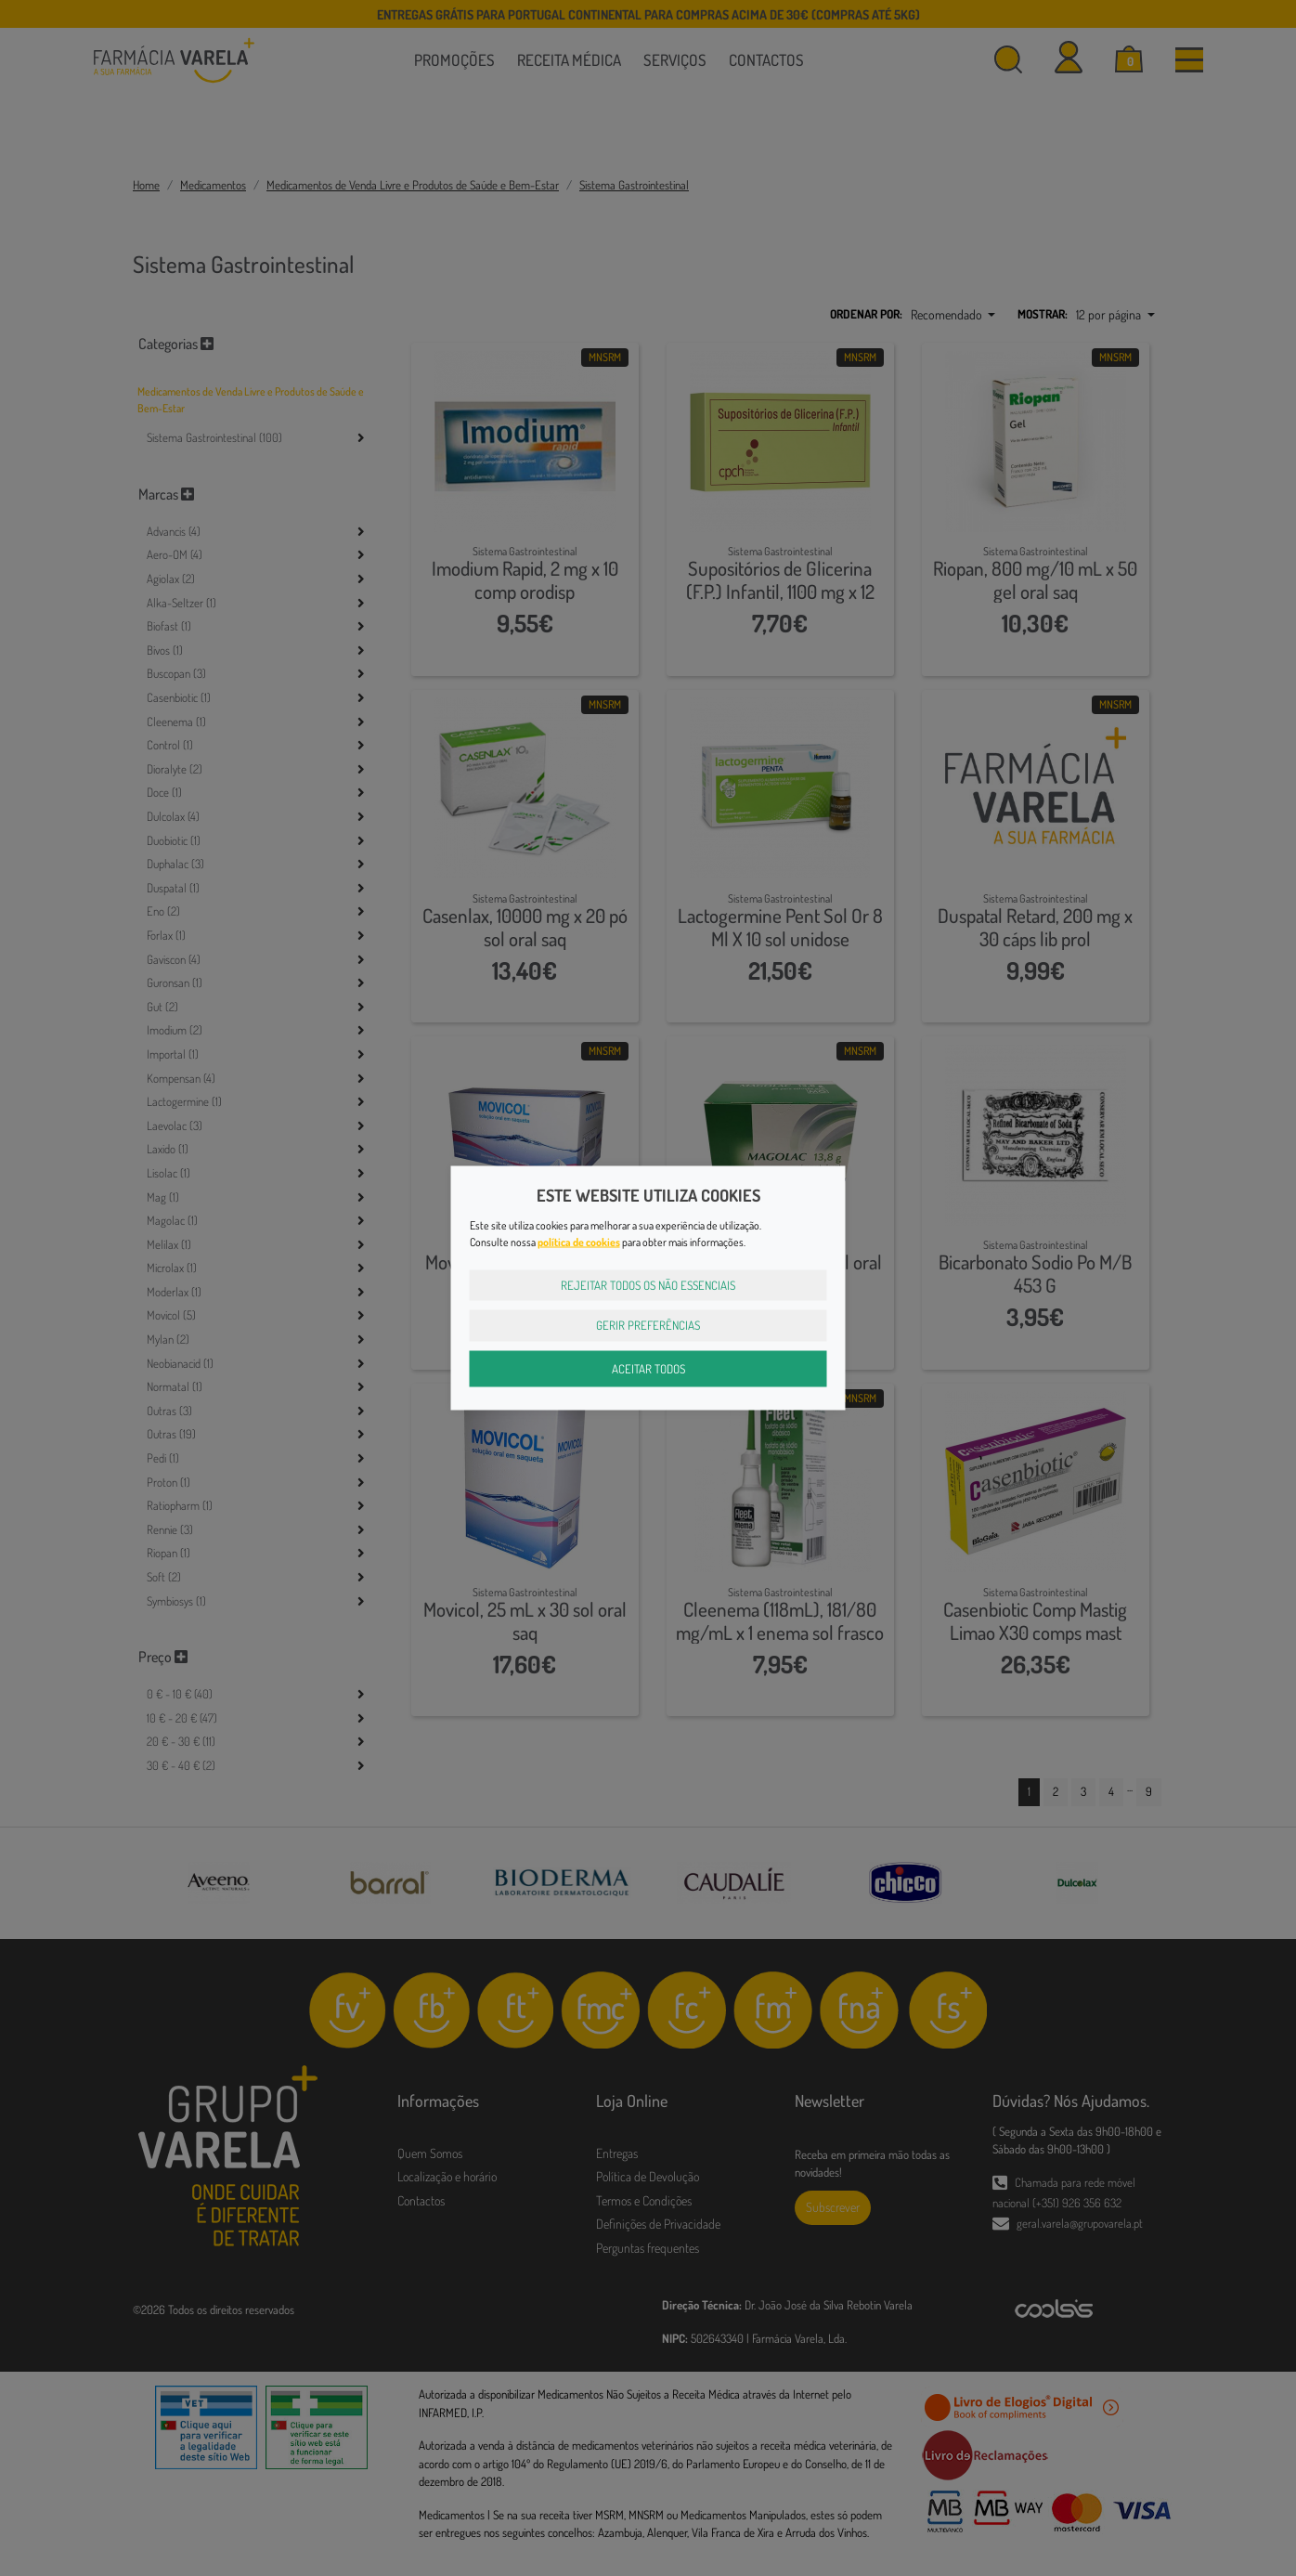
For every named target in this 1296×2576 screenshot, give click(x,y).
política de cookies (579, 1241)
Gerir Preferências (648, 1325)
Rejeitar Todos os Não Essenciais (648, 1284)
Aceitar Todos (648, 1367)
